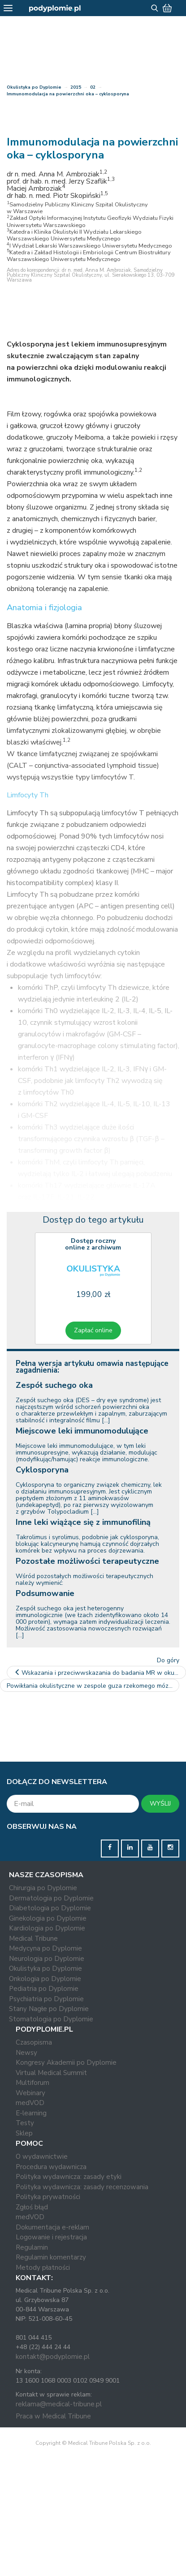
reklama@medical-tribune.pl (59, 2404)
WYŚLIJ (160, 1803)
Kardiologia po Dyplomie (47, 1928)
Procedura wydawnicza (51, 2166)
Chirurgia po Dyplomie (43, 1887)
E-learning (31, 2113)
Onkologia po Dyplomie (45, 1978)
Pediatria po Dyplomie (43, 1988)
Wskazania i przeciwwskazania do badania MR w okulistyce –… (99, 1673)
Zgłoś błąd (32, 2207)
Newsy (26, 2052)
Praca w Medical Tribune (53, 2416)
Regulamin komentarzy (51, 2257)
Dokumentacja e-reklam (52, 2227)
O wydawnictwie (42, 2156)
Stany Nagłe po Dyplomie (49, 2008)
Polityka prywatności (48, 2196)
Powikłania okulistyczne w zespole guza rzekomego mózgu (93, 1686)
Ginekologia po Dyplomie (48, 1918)
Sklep (24, 2133)
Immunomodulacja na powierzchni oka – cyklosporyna (68, 94)
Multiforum (32, 2082)
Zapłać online (93, 1330)
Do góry (168, 1660)
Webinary (30, 2092)
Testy (25, 2122)
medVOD (30, 2102)
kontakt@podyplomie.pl (53, 2356)
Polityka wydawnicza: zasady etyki (68, 2176)
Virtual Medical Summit (51, 2072)
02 (92, 87)
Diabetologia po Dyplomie (50, 1908)
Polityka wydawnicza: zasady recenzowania (82, 2186)
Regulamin (32, 2247)
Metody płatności (43, 2267)
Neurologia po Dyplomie (46, 1958)
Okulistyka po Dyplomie (34, 87)
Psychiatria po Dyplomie (46, 1998)
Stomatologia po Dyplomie (51, 2019)
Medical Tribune (33, 1938)
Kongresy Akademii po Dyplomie (66, 2062)
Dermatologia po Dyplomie (51, 1898)
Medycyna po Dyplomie (45, 1948)
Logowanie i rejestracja (51, 2237)
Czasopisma (34, 2042)
